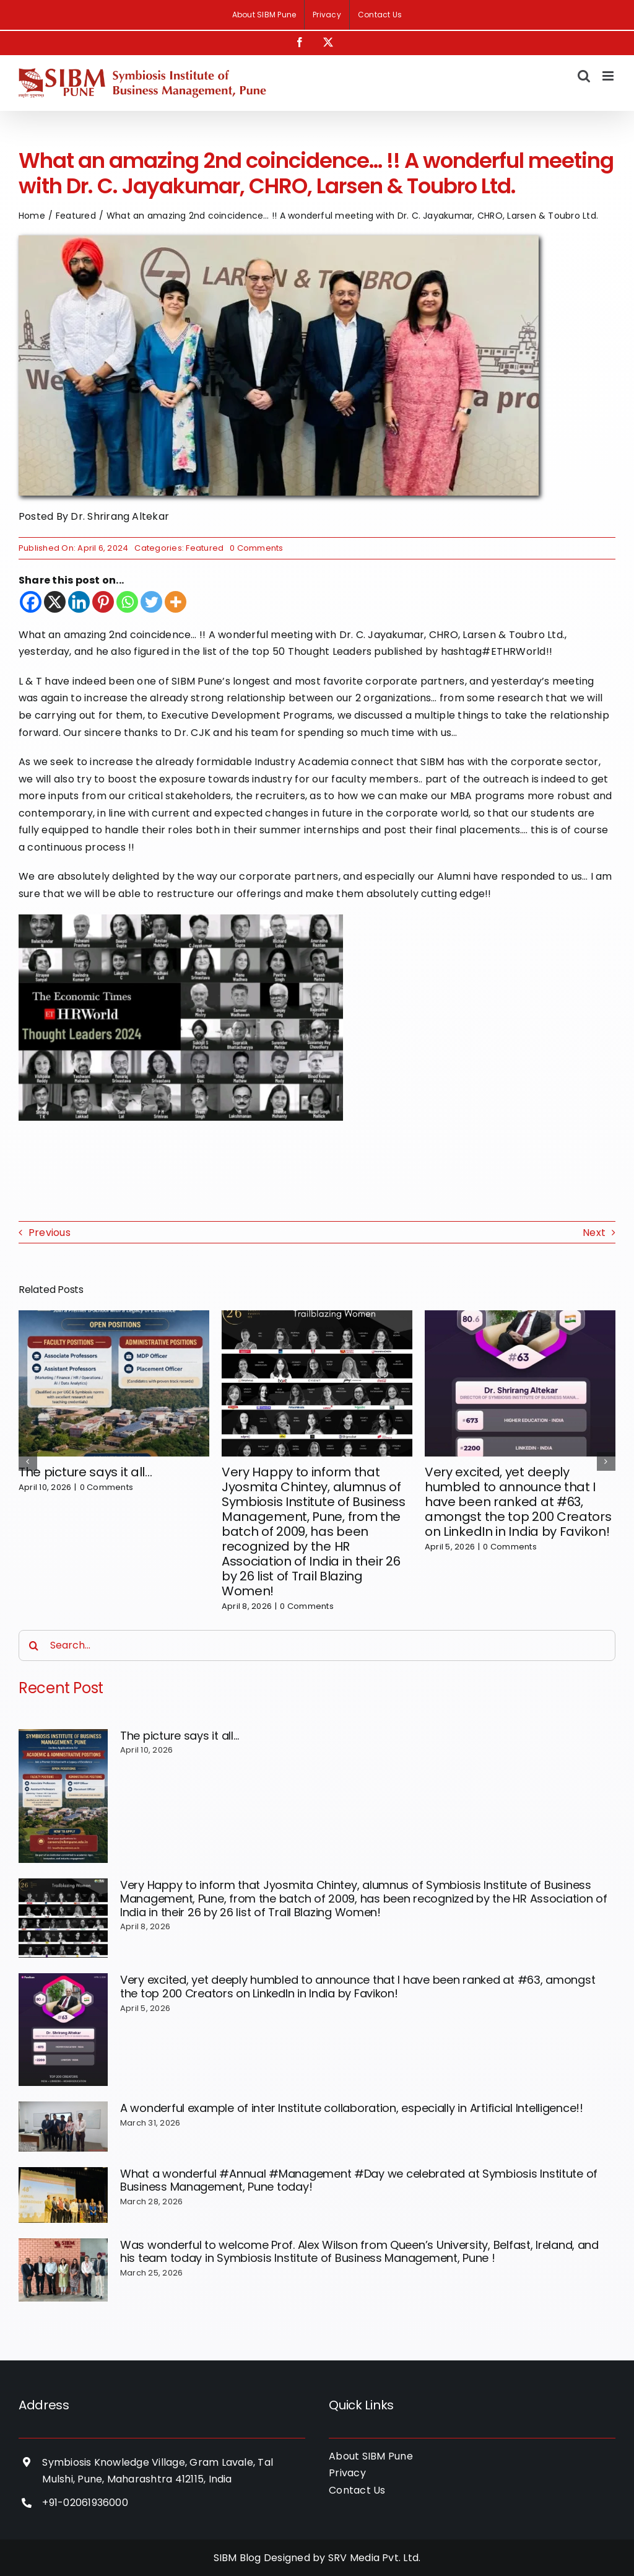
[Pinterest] (103, 602)
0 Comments (256, 548)
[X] (55, 602)
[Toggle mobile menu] (608, 75)
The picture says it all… (85, 1472)
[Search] (34, 1645)
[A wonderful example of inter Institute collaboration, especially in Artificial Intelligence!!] (63, 2126)
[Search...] (317, 1645)
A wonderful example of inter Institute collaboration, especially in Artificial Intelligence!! (351, 2108)
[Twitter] (151, 602)
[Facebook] (30, 602)
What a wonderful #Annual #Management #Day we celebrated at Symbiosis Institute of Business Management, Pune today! (358, 2180)
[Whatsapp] (127, 602)
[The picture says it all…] (63, 1796)
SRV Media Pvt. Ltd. (374, 2558)
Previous (49, 1232)
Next (594, 1232)
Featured (205, 548)
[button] (28, 1461)
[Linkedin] (79, 602)
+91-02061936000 (85, 2502)
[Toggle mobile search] (584, 75)
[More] (175, 602)
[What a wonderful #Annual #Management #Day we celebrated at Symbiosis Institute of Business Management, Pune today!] (63, 2195)
